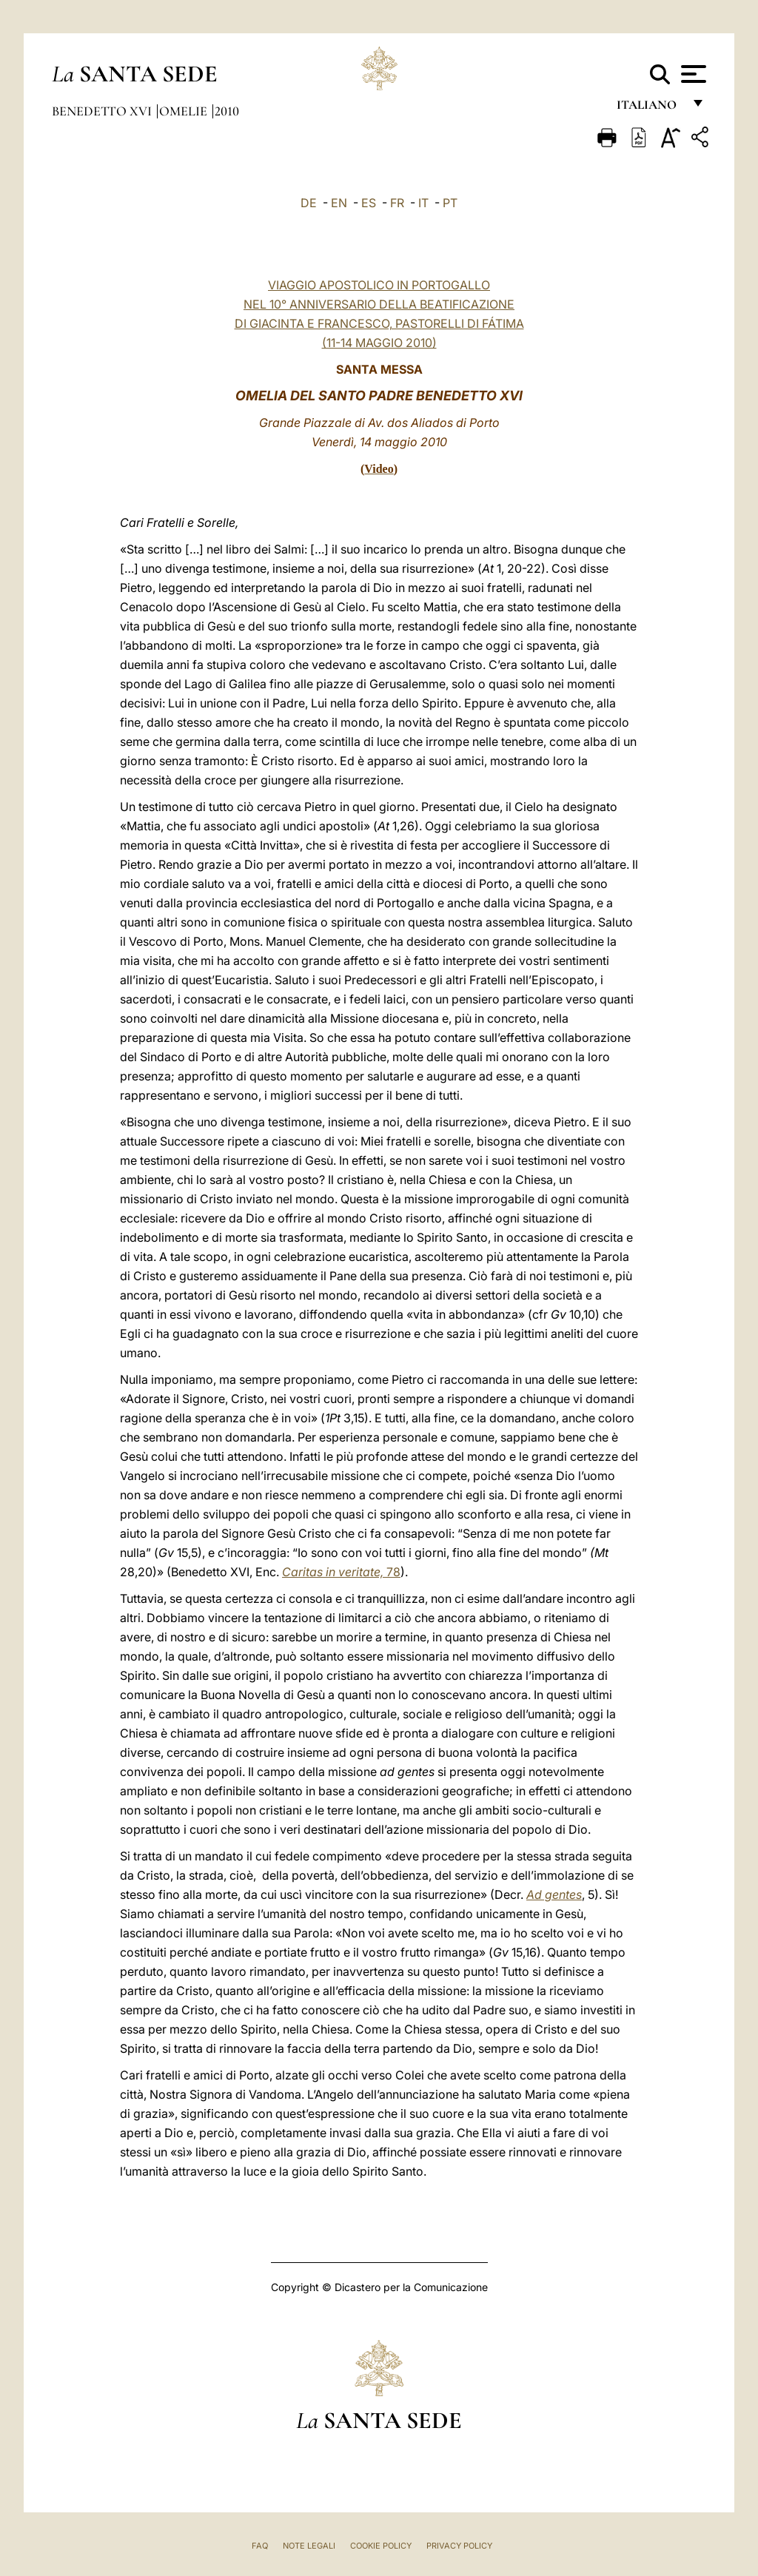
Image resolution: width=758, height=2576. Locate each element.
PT (450, 202)
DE (309, 202)
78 (341, 1571)
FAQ (260, 2545)
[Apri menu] (691, 74)
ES (368, 202)
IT (423, 202)
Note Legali (309, 2545)
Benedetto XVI (103, 111)
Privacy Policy (459, 2545)
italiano (649, 109)
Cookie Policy (381, 2545)
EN (339, 202)
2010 (227, 111)
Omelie (184, 111)
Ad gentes (554, 1894)
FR (397, 202)
